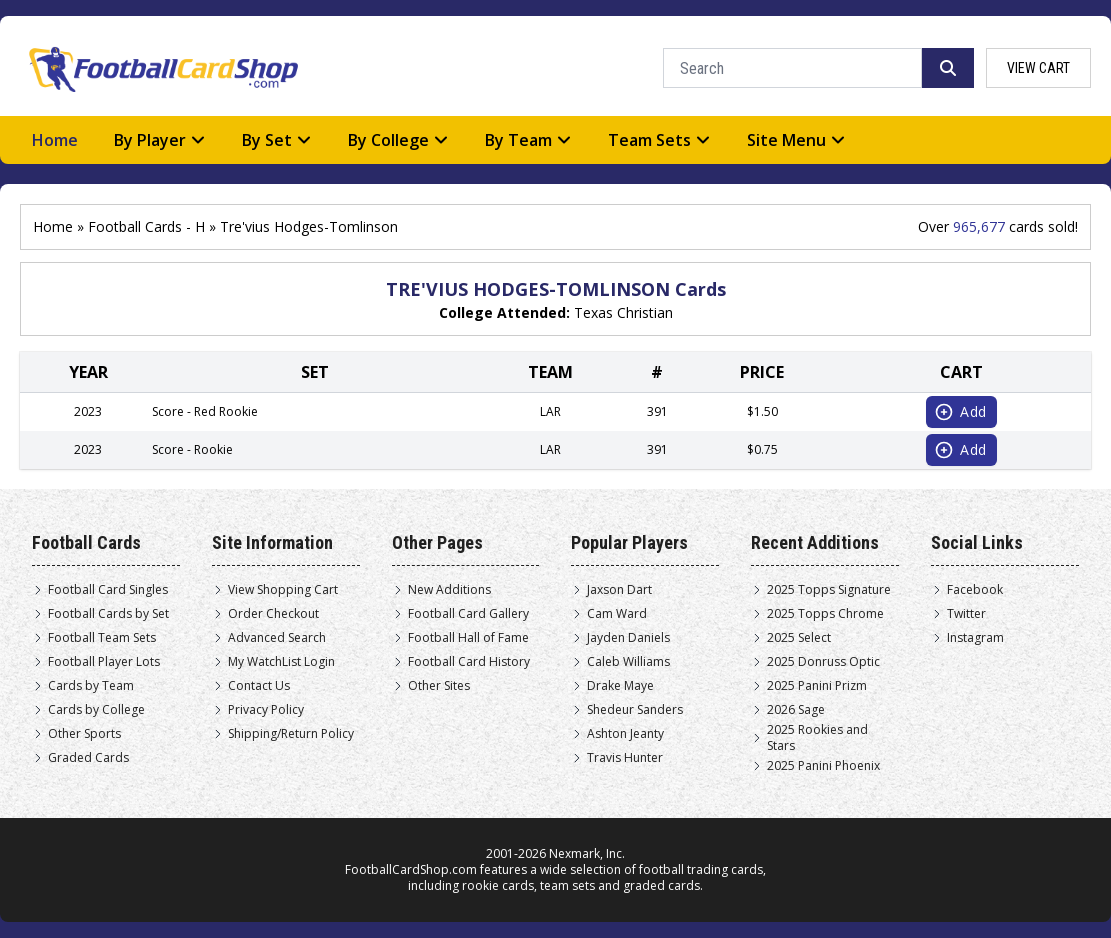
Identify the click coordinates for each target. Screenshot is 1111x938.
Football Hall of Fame (468, 638)
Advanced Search (277, 638)
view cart (1038, 68)
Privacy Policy (266, 710)
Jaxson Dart (619, 590)
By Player (160, 140)
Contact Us (259, 686)
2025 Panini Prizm (817, 686)
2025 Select (799, 638)
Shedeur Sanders (635, 710)
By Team (528, 140)
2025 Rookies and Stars (817, 738)
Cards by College (96, 710)
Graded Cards (88, 758)
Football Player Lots (104, 662)
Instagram (975, 638)
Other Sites (439, 686)
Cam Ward (617, 614)
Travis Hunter (625, 758)
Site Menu (796, 140)
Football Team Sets (102, 638)
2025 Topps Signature (829, 590)
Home (55, 140)
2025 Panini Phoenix (823, 766)
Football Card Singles (108, 590)
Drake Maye (620, 686)
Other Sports (84, 734)
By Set (277, 140)
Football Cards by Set (108, 614)
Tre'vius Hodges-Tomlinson (309, 226)
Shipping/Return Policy (291, 734)
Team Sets (659, 140)
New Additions (449, 590)
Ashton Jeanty (625, 734)
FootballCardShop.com (411, 869)
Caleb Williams (628, 662)
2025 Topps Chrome (825, 614)
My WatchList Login (281, 662)
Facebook (975, 590)
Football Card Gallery (468, 614)
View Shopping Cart (283, 590)
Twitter (966, 614)
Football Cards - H (146, 226)
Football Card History (469, 662)
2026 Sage (796, 710)
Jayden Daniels (628, 638)
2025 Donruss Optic (823, 662)
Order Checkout (273, 614)
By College (398, 140)
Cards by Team (91, 686)
